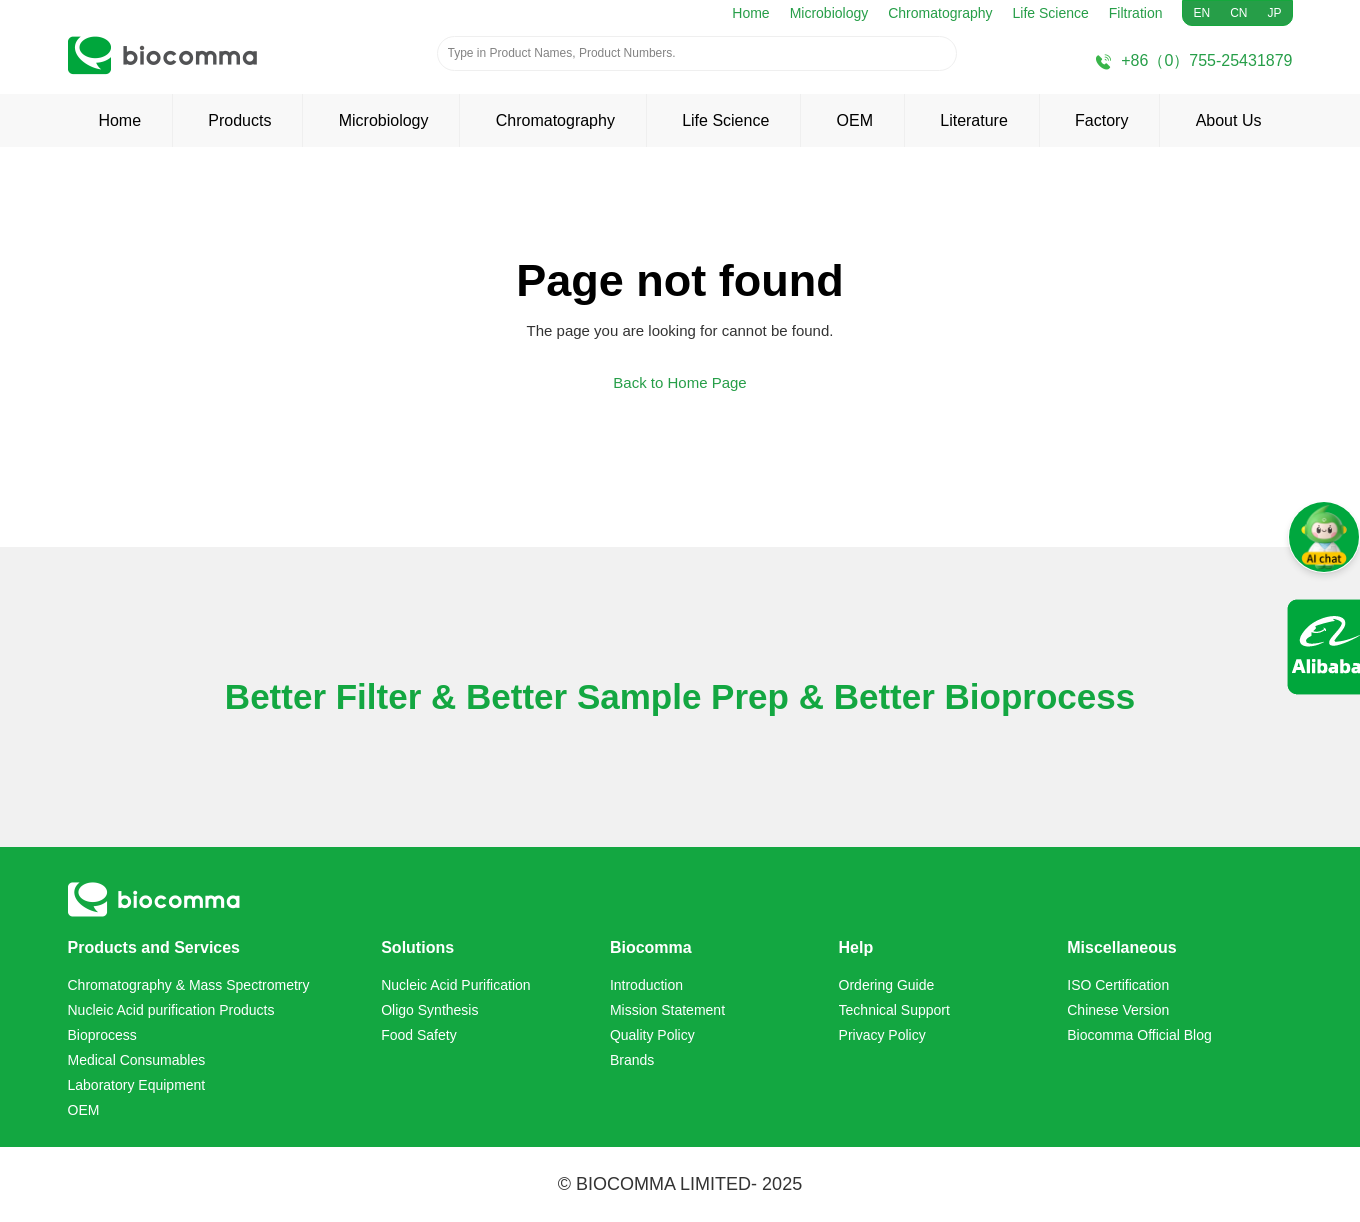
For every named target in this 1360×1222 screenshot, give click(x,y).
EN (1201, 13)
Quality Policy (652, 1035)
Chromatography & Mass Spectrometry (189, 985)
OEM (855, 120)
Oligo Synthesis (429, 1010)
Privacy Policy (882, 1035)
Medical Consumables (137, 1060)
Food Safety (419, 1035)
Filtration (1136, 13)
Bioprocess (102, 1035)
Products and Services (154, 947)
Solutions (417, 947)
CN (1238, 13)
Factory (1101, 120)
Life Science (1051, 13)
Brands (632, 1060)
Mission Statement (667, 1010)
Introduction (646, 985)
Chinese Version (1118, 1010)
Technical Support (894, 1010)
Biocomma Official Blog (1139, 1035)
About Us (1229, 120)
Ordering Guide (887, 985)
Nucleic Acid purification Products (171, 1010)
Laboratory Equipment (137, 1085)
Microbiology (829, 13)
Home (750, 13)
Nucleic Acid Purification (455, 985)
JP (1274, 13)
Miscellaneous (1121, 947)
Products (239, 120)
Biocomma (651, 947)
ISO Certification (1118, 985)
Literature (974, 120)
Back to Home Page (679, 382)
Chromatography (940, 13)
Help (856, 947)
